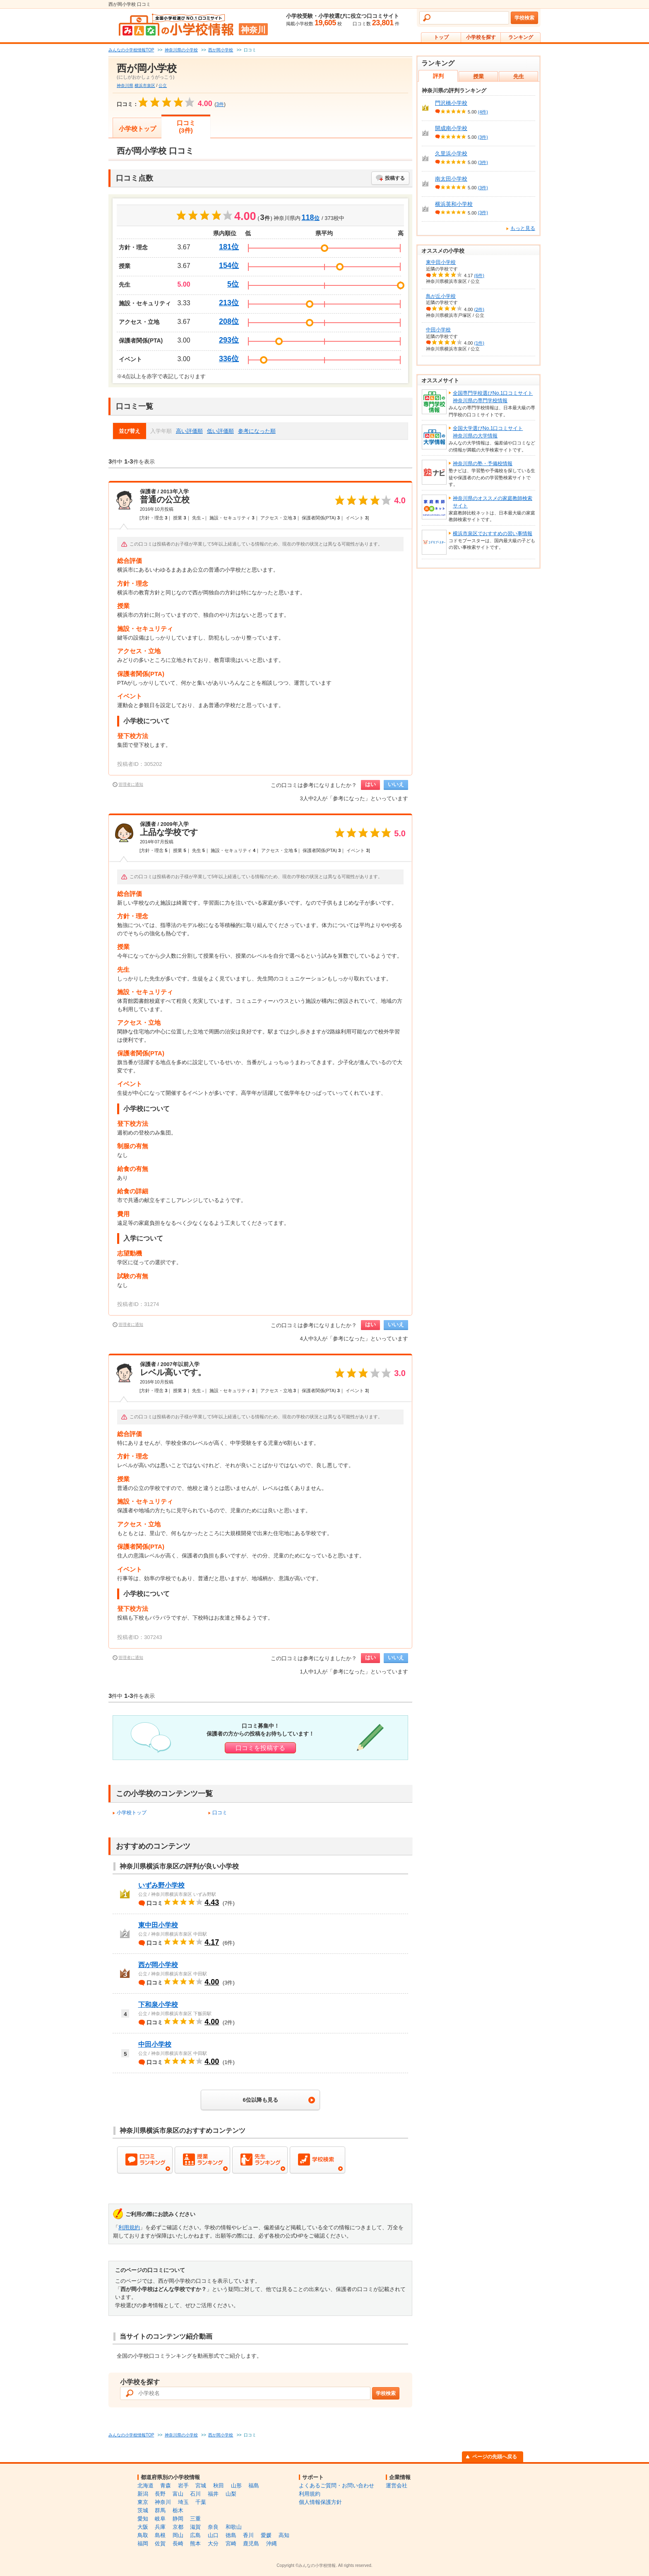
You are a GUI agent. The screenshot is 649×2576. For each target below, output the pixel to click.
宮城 (200, 2485)
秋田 (218, 2485)
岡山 (178, 2535)
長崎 (178, 2543)
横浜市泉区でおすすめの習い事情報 (492, 533)
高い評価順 (189, 431)
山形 (236, 2485)
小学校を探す (481, 37)
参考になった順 (257, 431)
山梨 (231, 2494)
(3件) (483, 137)
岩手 (183, 2485)
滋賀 (195, 2527)
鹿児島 (251, 2543)
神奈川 (163, 2502)
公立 (163, 85)
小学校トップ (137, 128)
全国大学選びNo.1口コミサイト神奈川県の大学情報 (488, 432)
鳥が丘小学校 (441, 296)
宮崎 (231, 2543)
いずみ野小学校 (161, 1885)
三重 (195, 2519)
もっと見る (522, 228)
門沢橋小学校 (451, 103)
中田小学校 (154, 2044)
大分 (213, 2543)
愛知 (142, 2519)
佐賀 (160, 2543)
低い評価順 (220, 431)
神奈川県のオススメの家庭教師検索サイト (492, 502)
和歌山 (234, 2527)
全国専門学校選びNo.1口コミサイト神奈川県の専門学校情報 (493, 396)
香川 (248, 2535)
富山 (178, 2494)
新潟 (142, 2494)
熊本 (195, 2543)
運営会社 (396, 2485)
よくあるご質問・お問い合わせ (336, 2485)
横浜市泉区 (145, 85)
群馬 (160, 2510)
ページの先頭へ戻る (494, 2457)
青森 (165, 2485)
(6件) (479, 275)
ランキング (520, 37)
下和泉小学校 (158, 2004)
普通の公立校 (165, 499)
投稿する (395, 178)
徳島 (231, 2535)
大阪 (142, 2527)
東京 (142, 2502)
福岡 (142, 2543)
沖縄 (271, 2543)
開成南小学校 (451, 128)
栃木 (178, 2510)
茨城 (142, 2510)
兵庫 (160, 2527)
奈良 (213, 2527)
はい (370, 784)
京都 (178, 2527)
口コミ (219, 1813)
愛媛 (266, 2535)
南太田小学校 (451, 179)
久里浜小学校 (451, 153)
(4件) (483, 111)
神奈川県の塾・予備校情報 (482, 463)
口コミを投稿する (260, 1747)
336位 (229, 359)
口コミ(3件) (186, 126)
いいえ (396, 784)
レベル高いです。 (173, 1372)
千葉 (200, 2502)
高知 (284, 2535)
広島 (195, 2535)
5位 (233, 284)
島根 (160, 2535)
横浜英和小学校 (454, 204)
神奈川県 (125, 85)
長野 (160, 2494)
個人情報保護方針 (320, 2502)
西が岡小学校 (158, 1964)
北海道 (145, 2485)
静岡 (178, 2519)
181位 (229, 247)
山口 (213, 2535)
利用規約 (129, 2227)
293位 (229, 340)
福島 (253, 2485)
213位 (229, 303)
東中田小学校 (158, 1925)
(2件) (479, 309)
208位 (229, 321)
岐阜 (160, 2519)
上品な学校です (169, 832)
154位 (229, 265)
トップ (441, 37)
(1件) (479, 342)
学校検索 (524, 18)
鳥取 (142, 2535)
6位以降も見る (260, 2100)
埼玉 (183, 2502)
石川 (195, 2494)
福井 (213, 2494)
